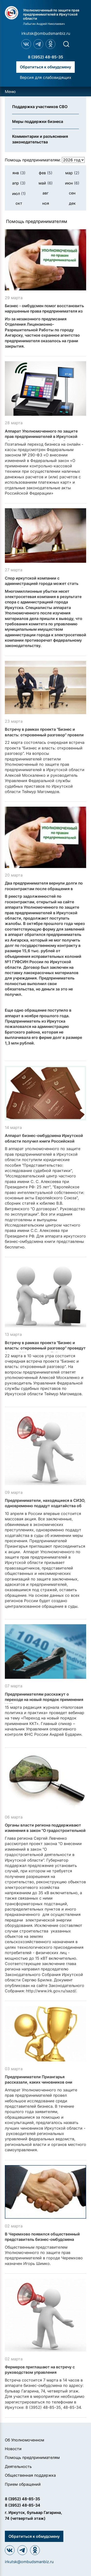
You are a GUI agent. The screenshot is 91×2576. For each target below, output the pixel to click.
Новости (13, 2448)
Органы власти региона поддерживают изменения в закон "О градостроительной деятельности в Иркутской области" (45, 1830)
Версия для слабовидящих (45, 77)
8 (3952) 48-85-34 (22, 2505)
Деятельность (18, 2466)
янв (18, 172)
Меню (10, 91)
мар (72, 172)
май (46, 183)
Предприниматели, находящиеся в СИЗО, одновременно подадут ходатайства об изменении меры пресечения (45, 1506)
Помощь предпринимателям (32, 2457)
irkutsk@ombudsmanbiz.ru (45, 33)
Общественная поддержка (30, 2475)
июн (72, 183)
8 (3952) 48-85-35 (45, 57)
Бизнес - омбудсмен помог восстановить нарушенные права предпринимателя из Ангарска (44, 311)
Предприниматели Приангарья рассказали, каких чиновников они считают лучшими (38, 2082)
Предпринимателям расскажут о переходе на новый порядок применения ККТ (44, 1700)
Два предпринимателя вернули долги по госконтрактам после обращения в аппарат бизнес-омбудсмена (44, 888)
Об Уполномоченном (24, 2440)
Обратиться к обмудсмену (45, 67)
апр (18, 183)
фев (45, 172)
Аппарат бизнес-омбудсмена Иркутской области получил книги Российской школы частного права (44, 1141)
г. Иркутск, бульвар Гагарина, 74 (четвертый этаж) (33, 2515)
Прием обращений (23, 2484)
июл (19, 193)
